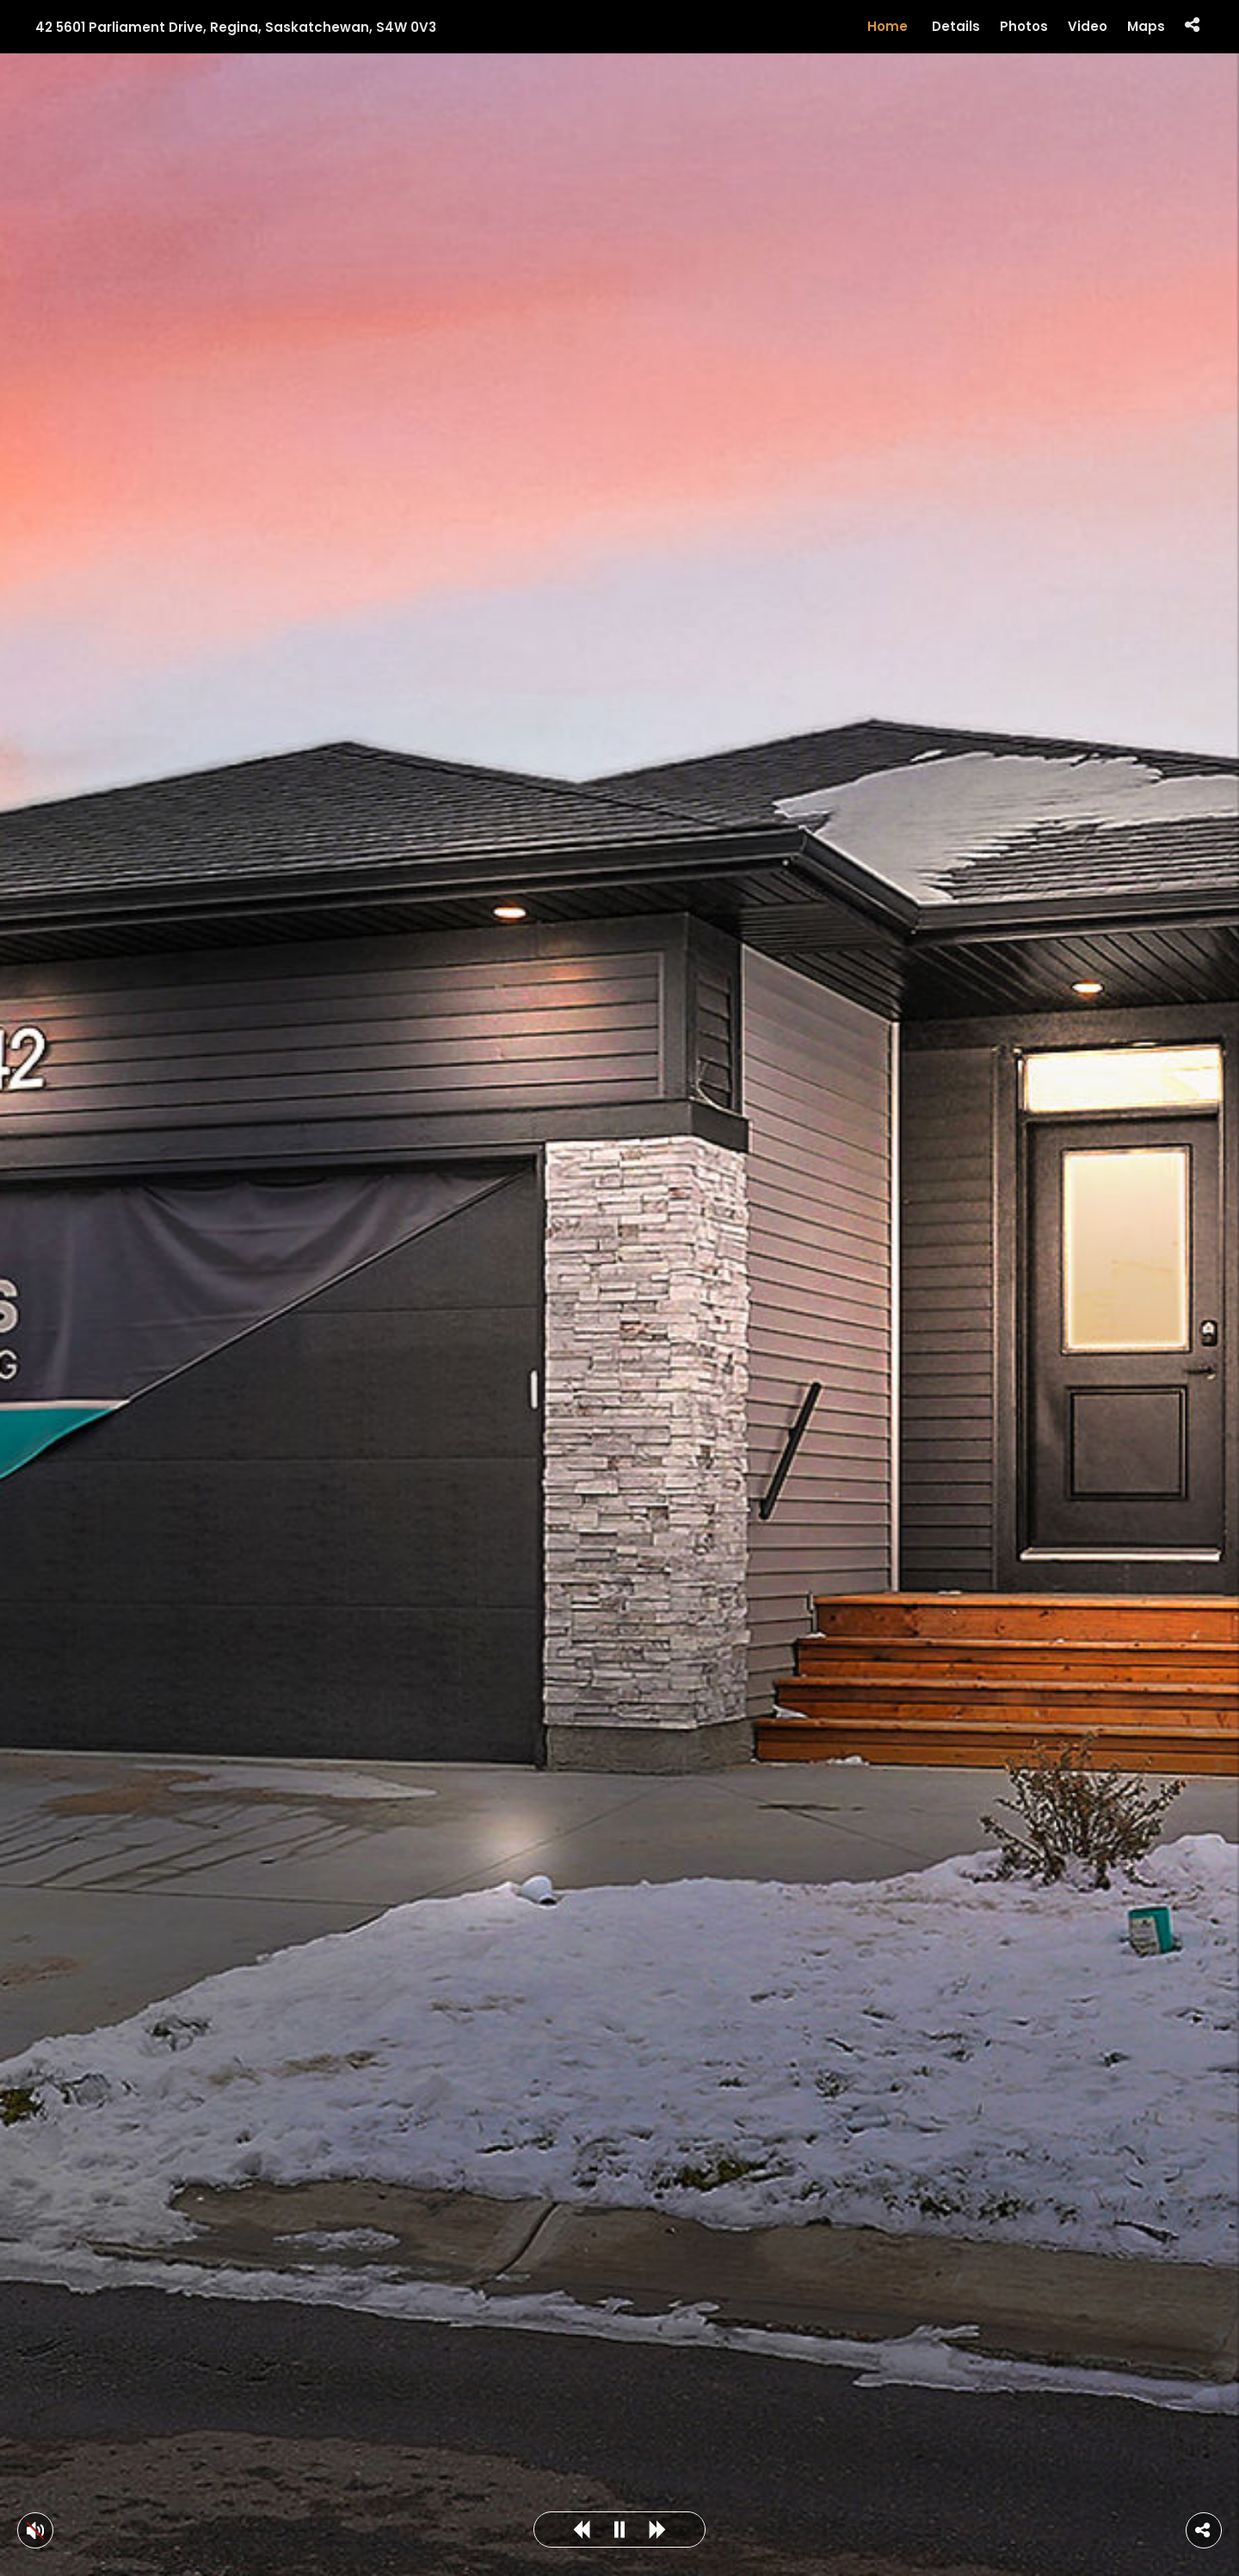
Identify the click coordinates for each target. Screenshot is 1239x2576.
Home (887, 26)
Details (956, 26)
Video (1087, 26)
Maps (1146, 26)
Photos (1024, 26)
